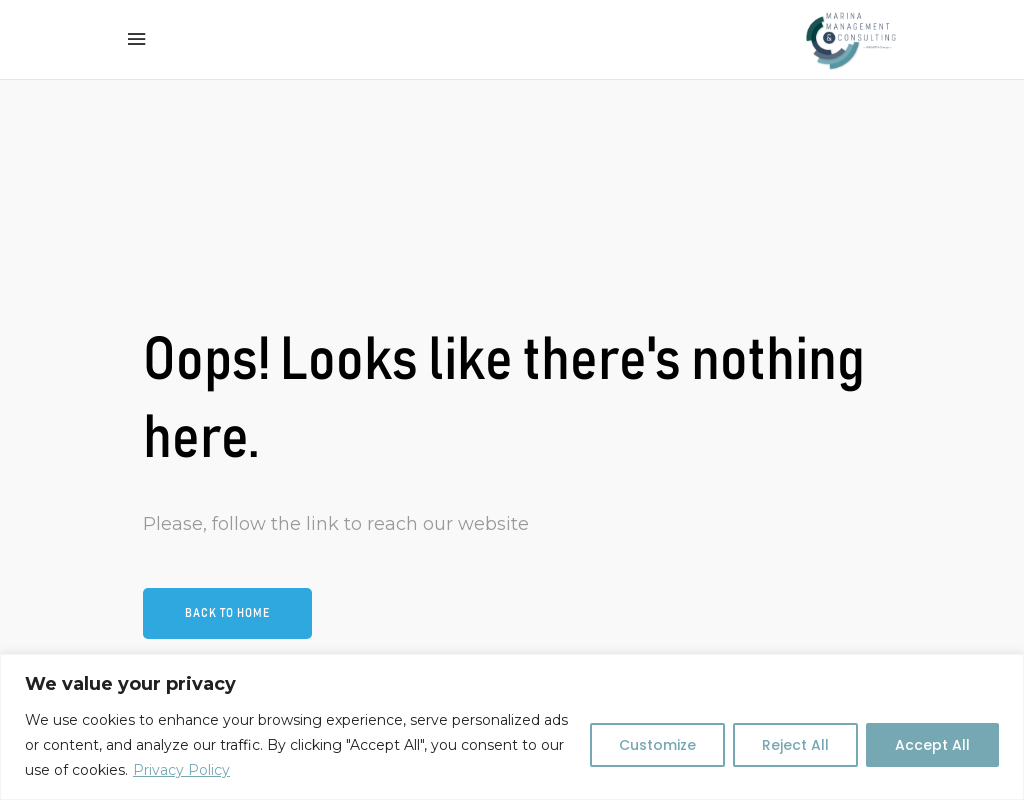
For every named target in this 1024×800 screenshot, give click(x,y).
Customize (657, 745)
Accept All (932, 745)
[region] (512, 727)
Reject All (795, 745)
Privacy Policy (181, 770)
